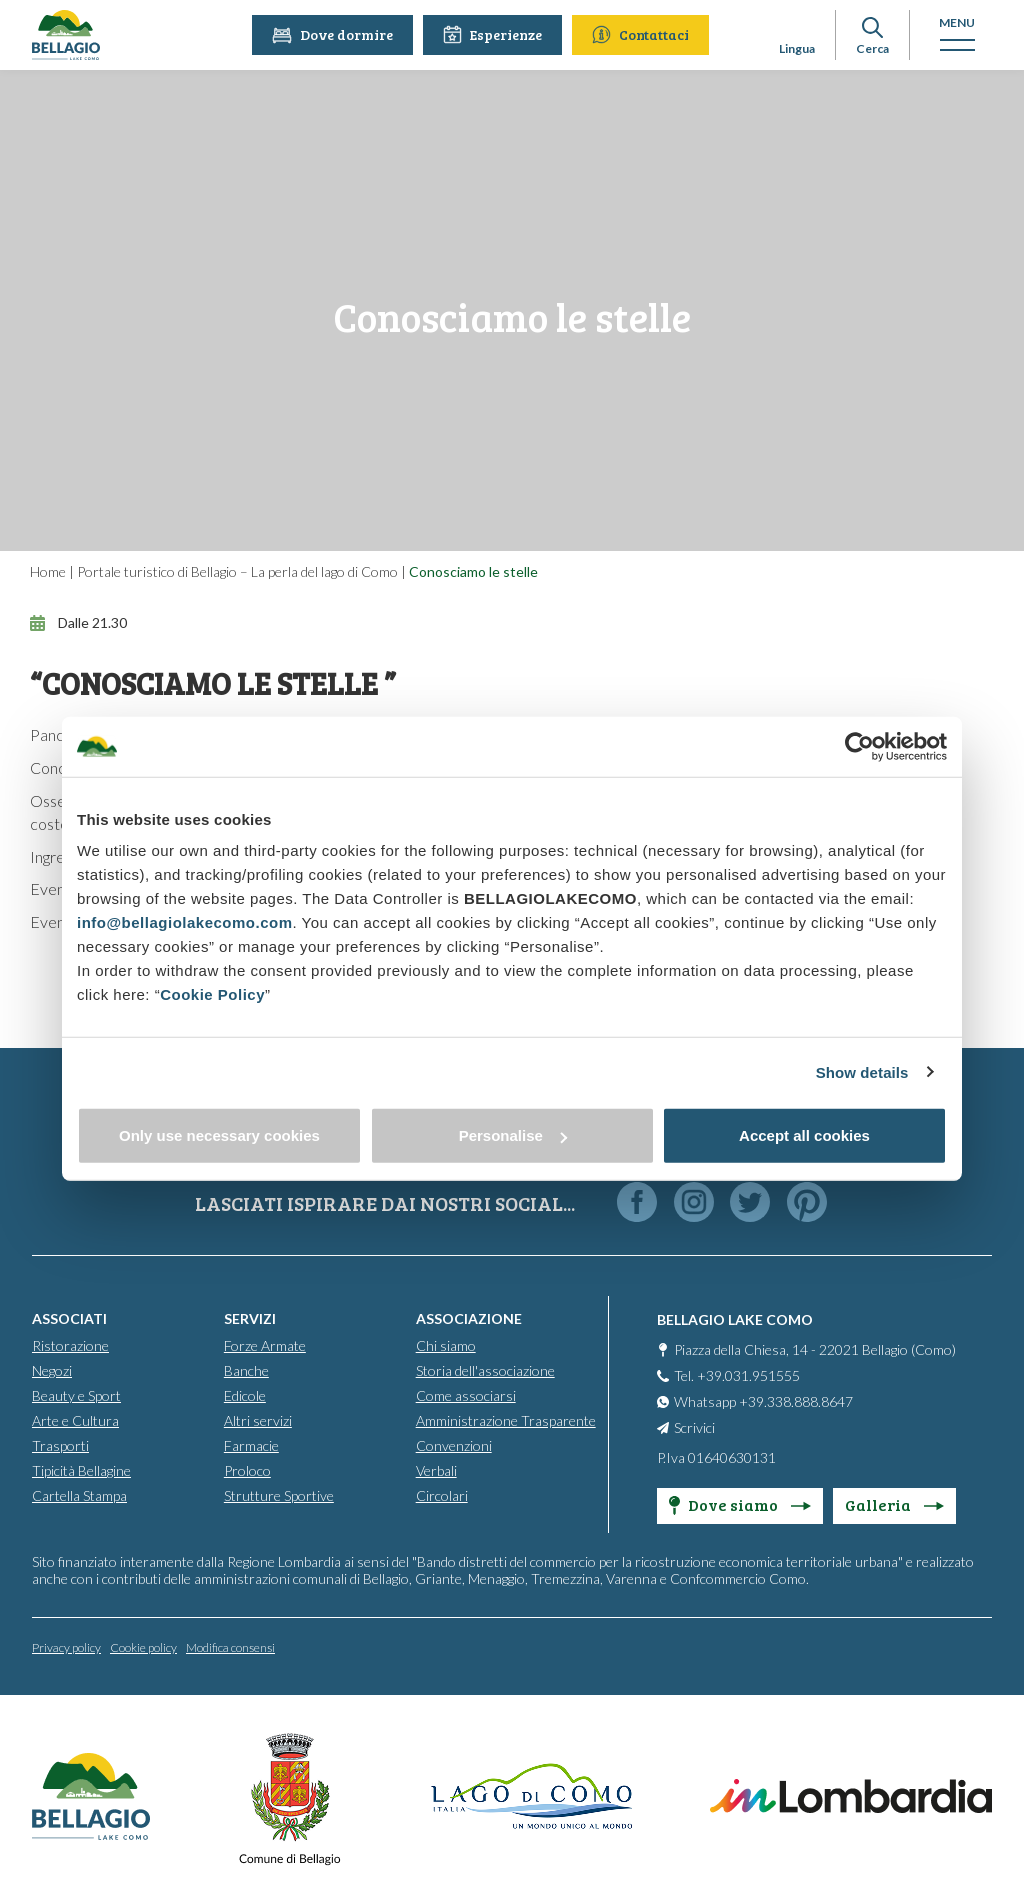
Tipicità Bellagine (81, 1470)
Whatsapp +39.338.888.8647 (763, 1401)
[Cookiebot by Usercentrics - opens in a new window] (859, 746)
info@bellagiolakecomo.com (185, 922)
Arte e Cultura (75, 1420)
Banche (246, 1370)
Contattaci (642, 34)
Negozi (52, 1370)
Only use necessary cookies (219, 1135)
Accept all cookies (804, 1135)
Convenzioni (454, 1445)
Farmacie (251, 1445)
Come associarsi (466, 1395)
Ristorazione (70, 1345)
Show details (862, 1071)
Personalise (513, 1135)
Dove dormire (334, 34)
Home (48, 571)
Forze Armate (265, 1345)
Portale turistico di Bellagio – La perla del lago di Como (237, 571)
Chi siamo (446, 1345)
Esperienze (494, 34)
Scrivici (694, 1427)
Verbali (436, 1470)
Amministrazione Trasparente (506, 1420)
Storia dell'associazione (485, 1370)
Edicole (245, 1395)
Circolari (442, 1495)
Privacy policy (66, 1647)
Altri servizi (258, 1420)
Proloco (247, 1470)
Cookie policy (143, 1647)
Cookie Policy (212, 994)
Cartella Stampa (79, 1495)
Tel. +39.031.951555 (737, 1375)
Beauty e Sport (76, 1395)
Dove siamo (740, 1504)
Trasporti (60, 1445)
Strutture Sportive (279, 1495)
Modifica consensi (230, 1647)
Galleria (894, 1504)
